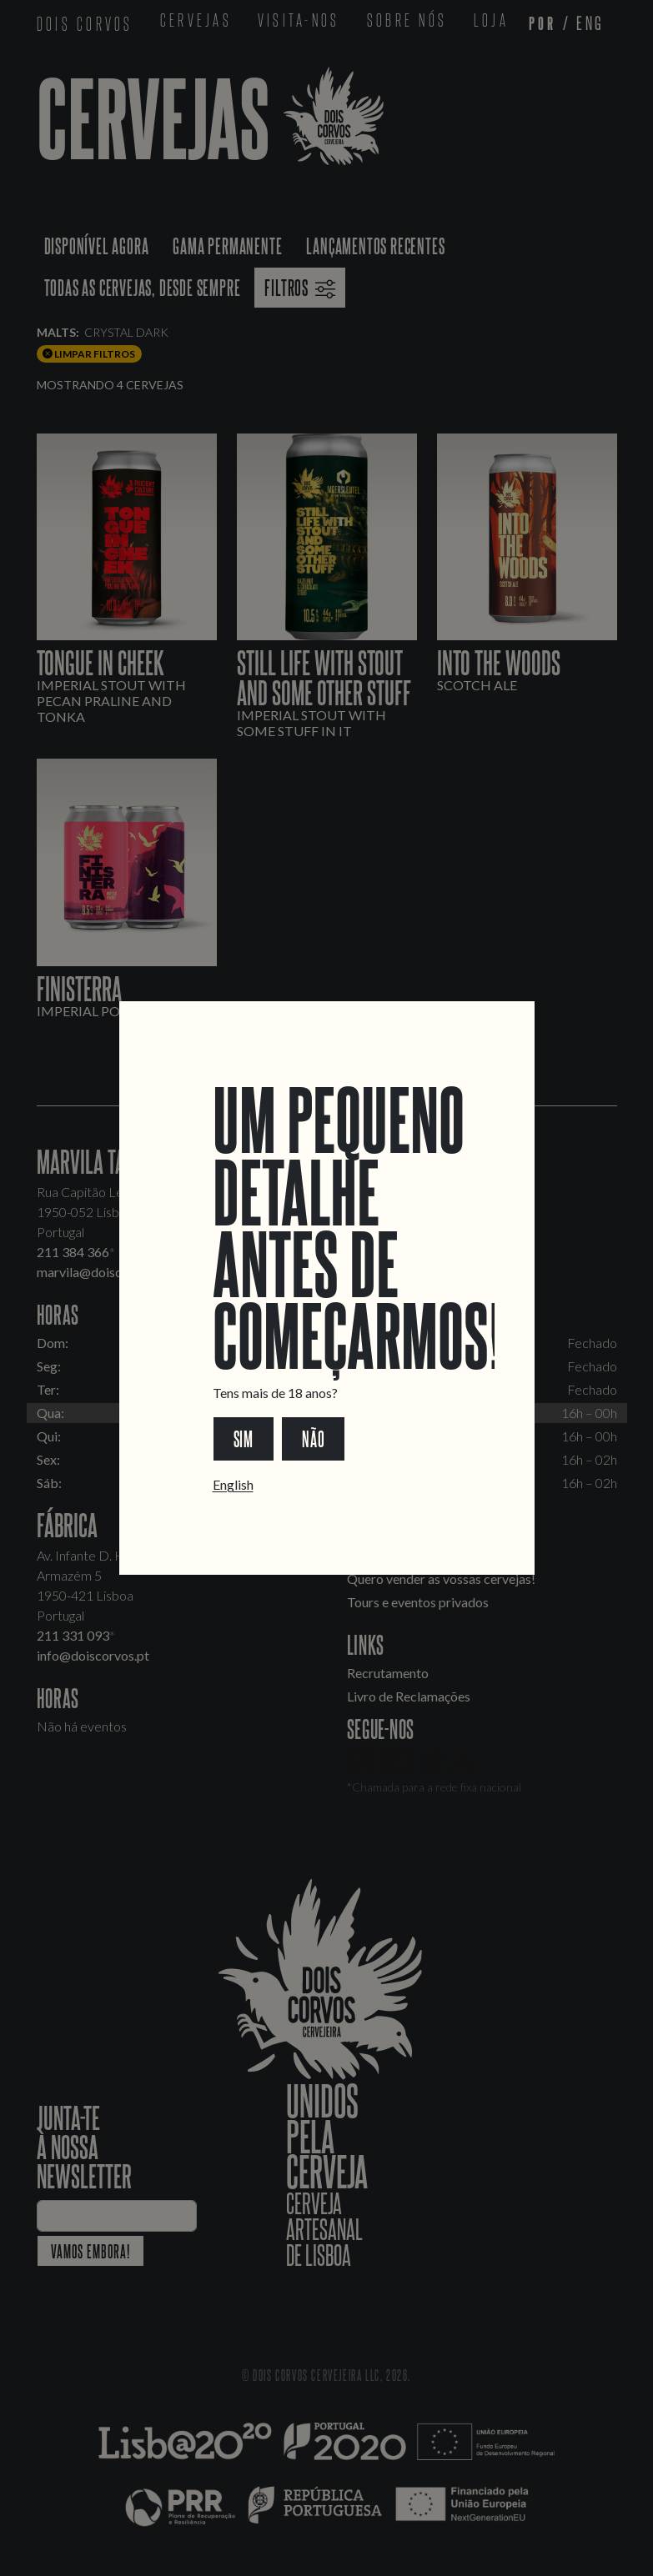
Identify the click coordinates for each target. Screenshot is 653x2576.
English (233, 1484)
